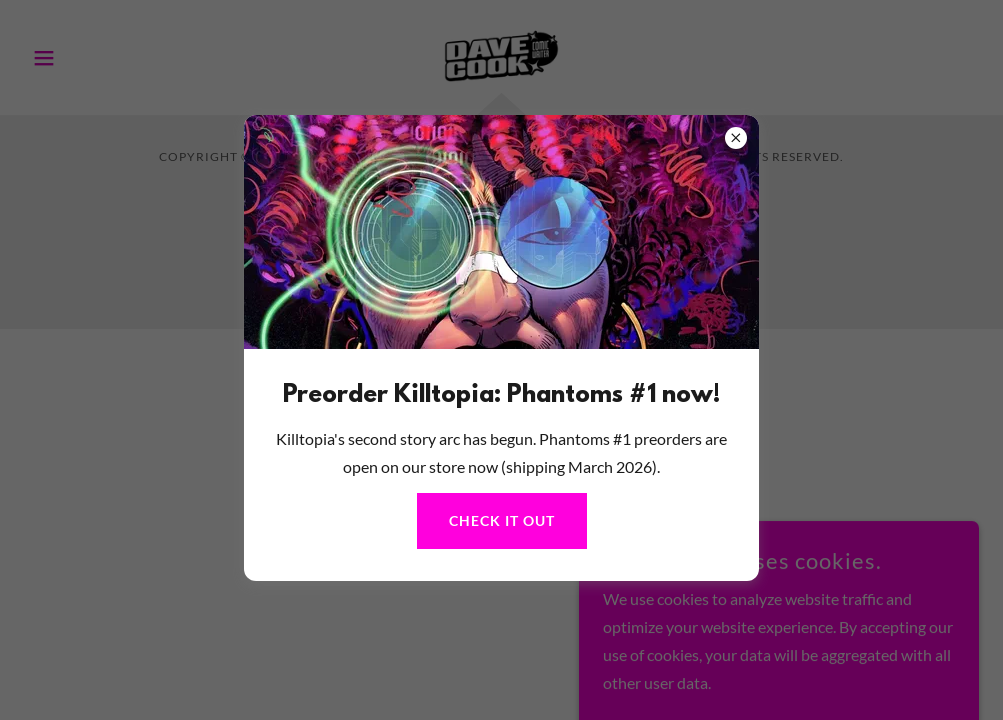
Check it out (502, 520)
